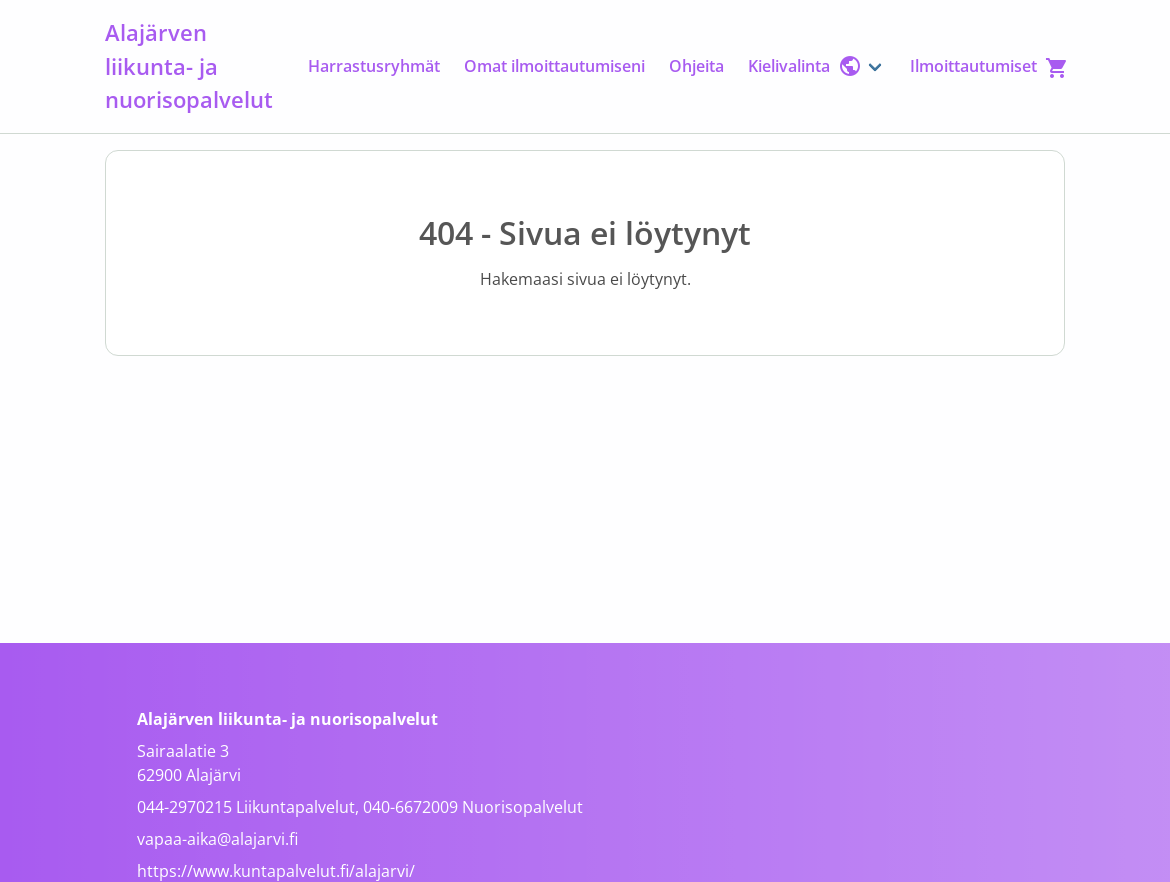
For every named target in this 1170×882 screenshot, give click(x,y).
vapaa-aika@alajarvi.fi (217, 839)
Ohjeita (696, 66)
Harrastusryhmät (374, 66)
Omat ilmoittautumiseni (554, 66)
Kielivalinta (805, 66)
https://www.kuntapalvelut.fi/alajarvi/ (276, 871)
